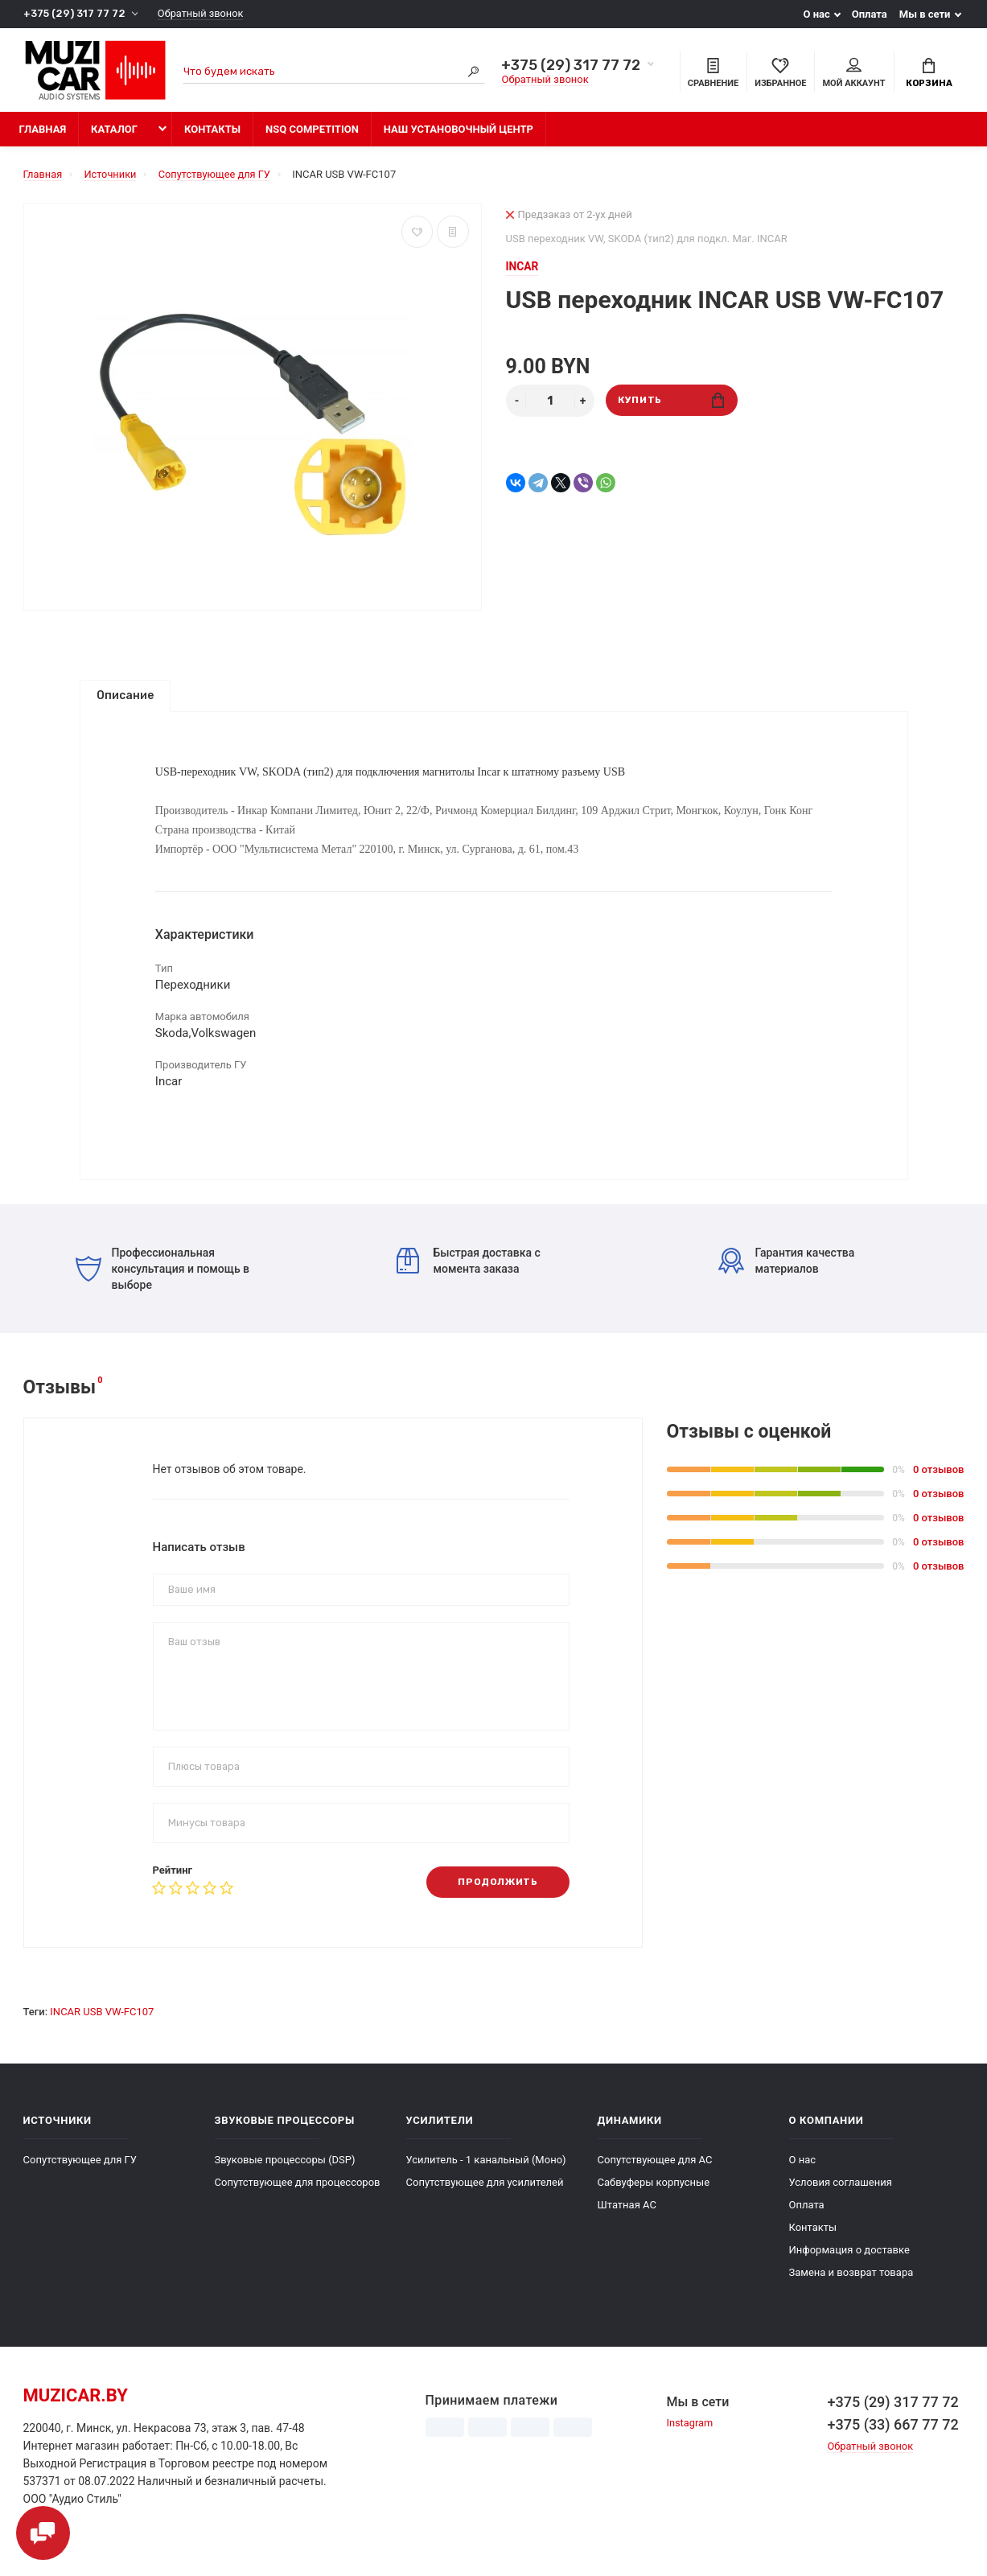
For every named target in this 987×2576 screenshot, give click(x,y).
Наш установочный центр (458, 131)
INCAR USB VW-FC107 (102, 2025)
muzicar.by (75, 2409)
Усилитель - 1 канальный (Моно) (486, 2173)
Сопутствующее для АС (655, 2173)
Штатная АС (627, 2218)
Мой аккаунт (853, 73)
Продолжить (497, 1896)
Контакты (212, 131)
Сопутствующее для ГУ (80, 2173)
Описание (125, 697)
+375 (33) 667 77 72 (893, 2438)
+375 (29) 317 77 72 (74, 14)
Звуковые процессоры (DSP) (285, 2173)
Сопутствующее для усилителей (485, 2196)
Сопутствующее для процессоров (297, 2196)
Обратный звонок (201, 14)
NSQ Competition (312, 131)
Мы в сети (925, 14)
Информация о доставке (849, 2263)
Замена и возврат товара (851, 2286)
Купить (671, 401)
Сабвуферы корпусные (654, 2196)
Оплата (869, 14)
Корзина (929, 73)
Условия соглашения (840, 2196)
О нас (816, 14)
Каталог (114, 131)
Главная (43, 131)
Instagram (690, 2437)
